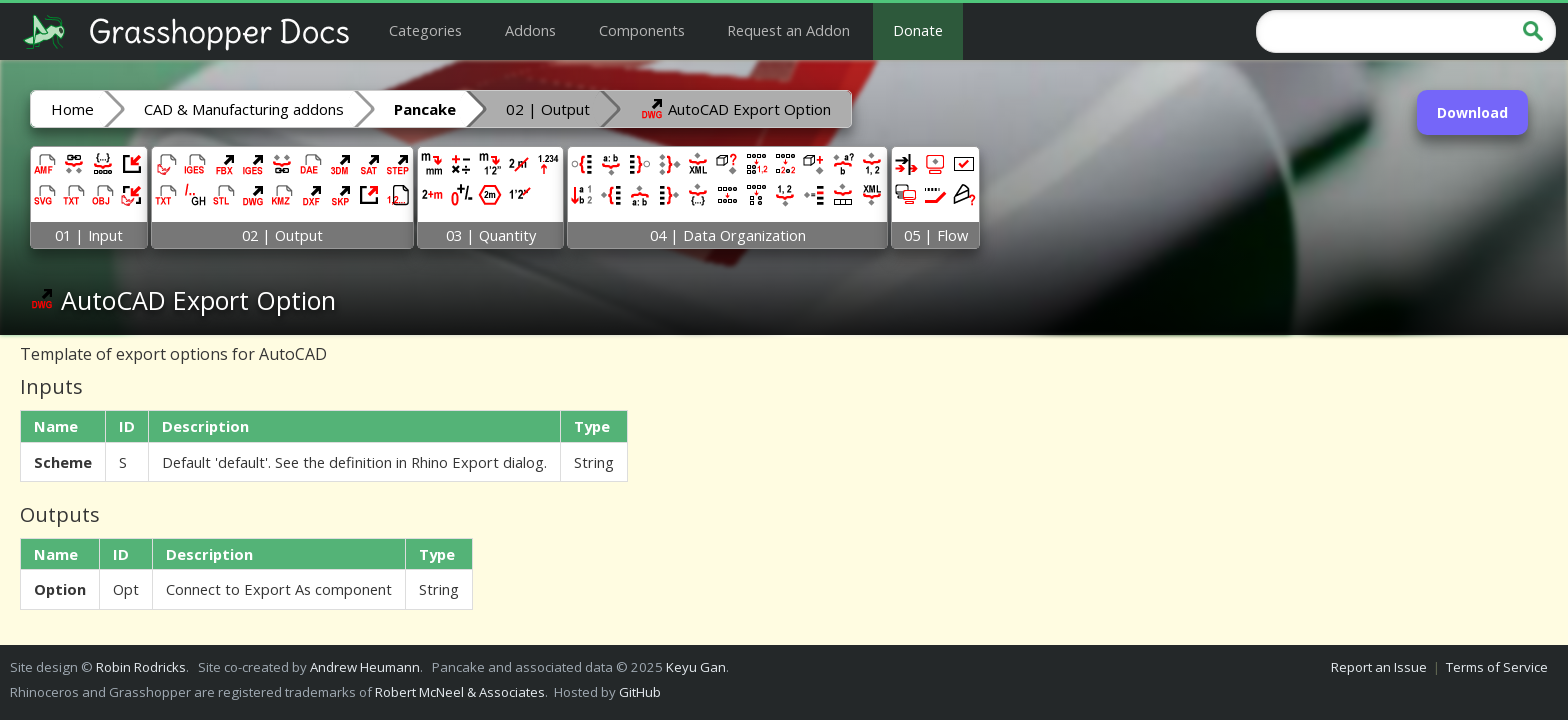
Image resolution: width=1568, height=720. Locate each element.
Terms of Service (1497, 667)
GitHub (640, 692)
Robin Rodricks (141, 667)
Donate (918, 30)
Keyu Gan (696, 667)
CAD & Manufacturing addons (244, 109)
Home (72, 109)
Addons (530, 30)
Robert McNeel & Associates (460, 692)
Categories (425, 30)
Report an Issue (1379, 667)
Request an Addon (788, 30)
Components (642, 30)
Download (1472, 112)
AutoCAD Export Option (735, 108)
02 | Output (548, 109)
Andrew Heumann (365, 667)
